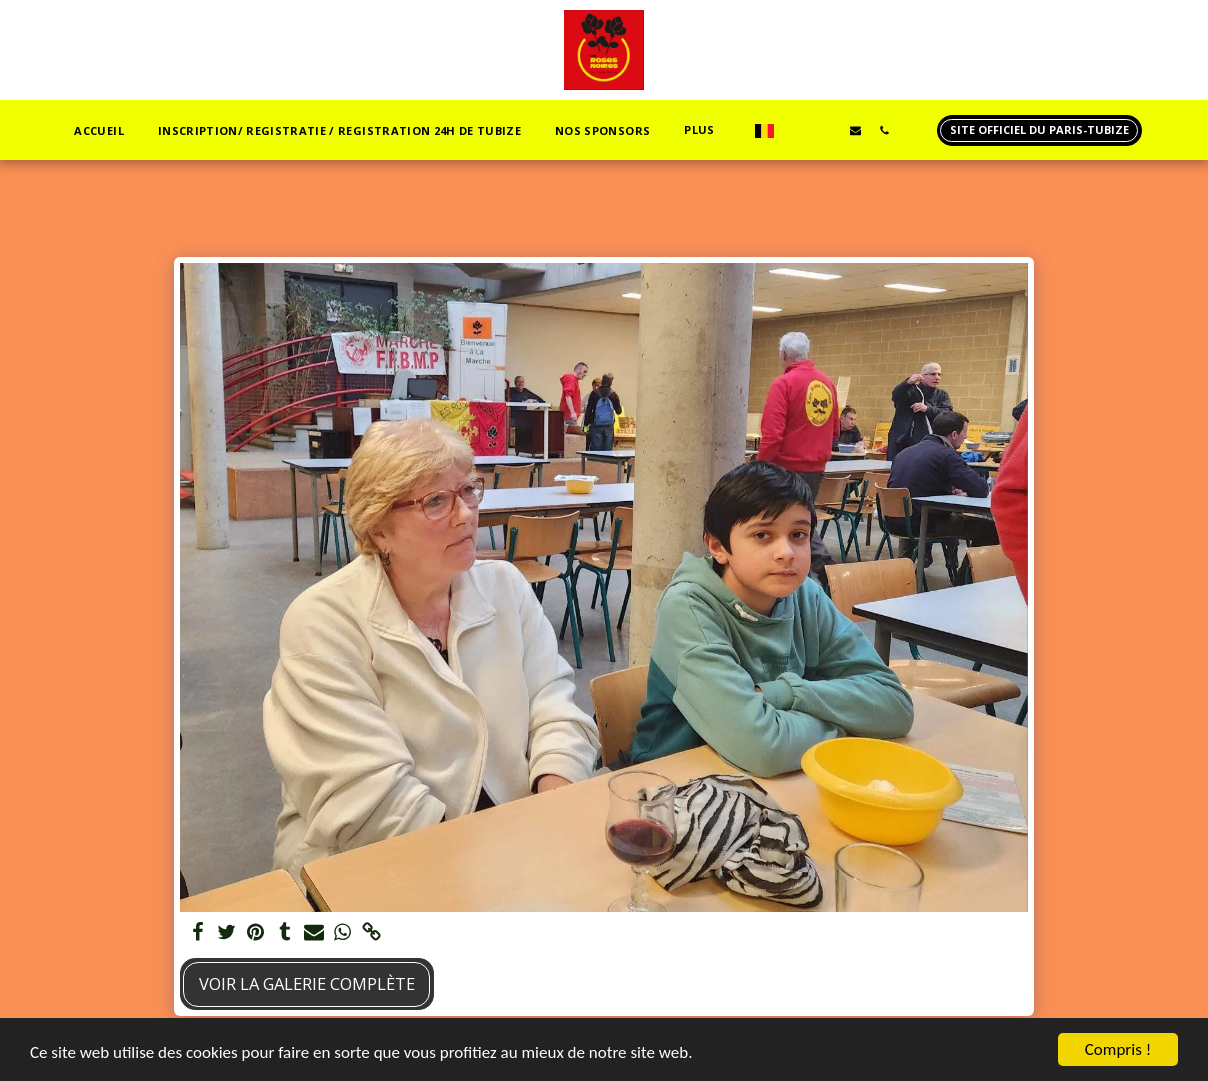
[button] (797, 130)
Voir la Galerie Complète (307, 983)
